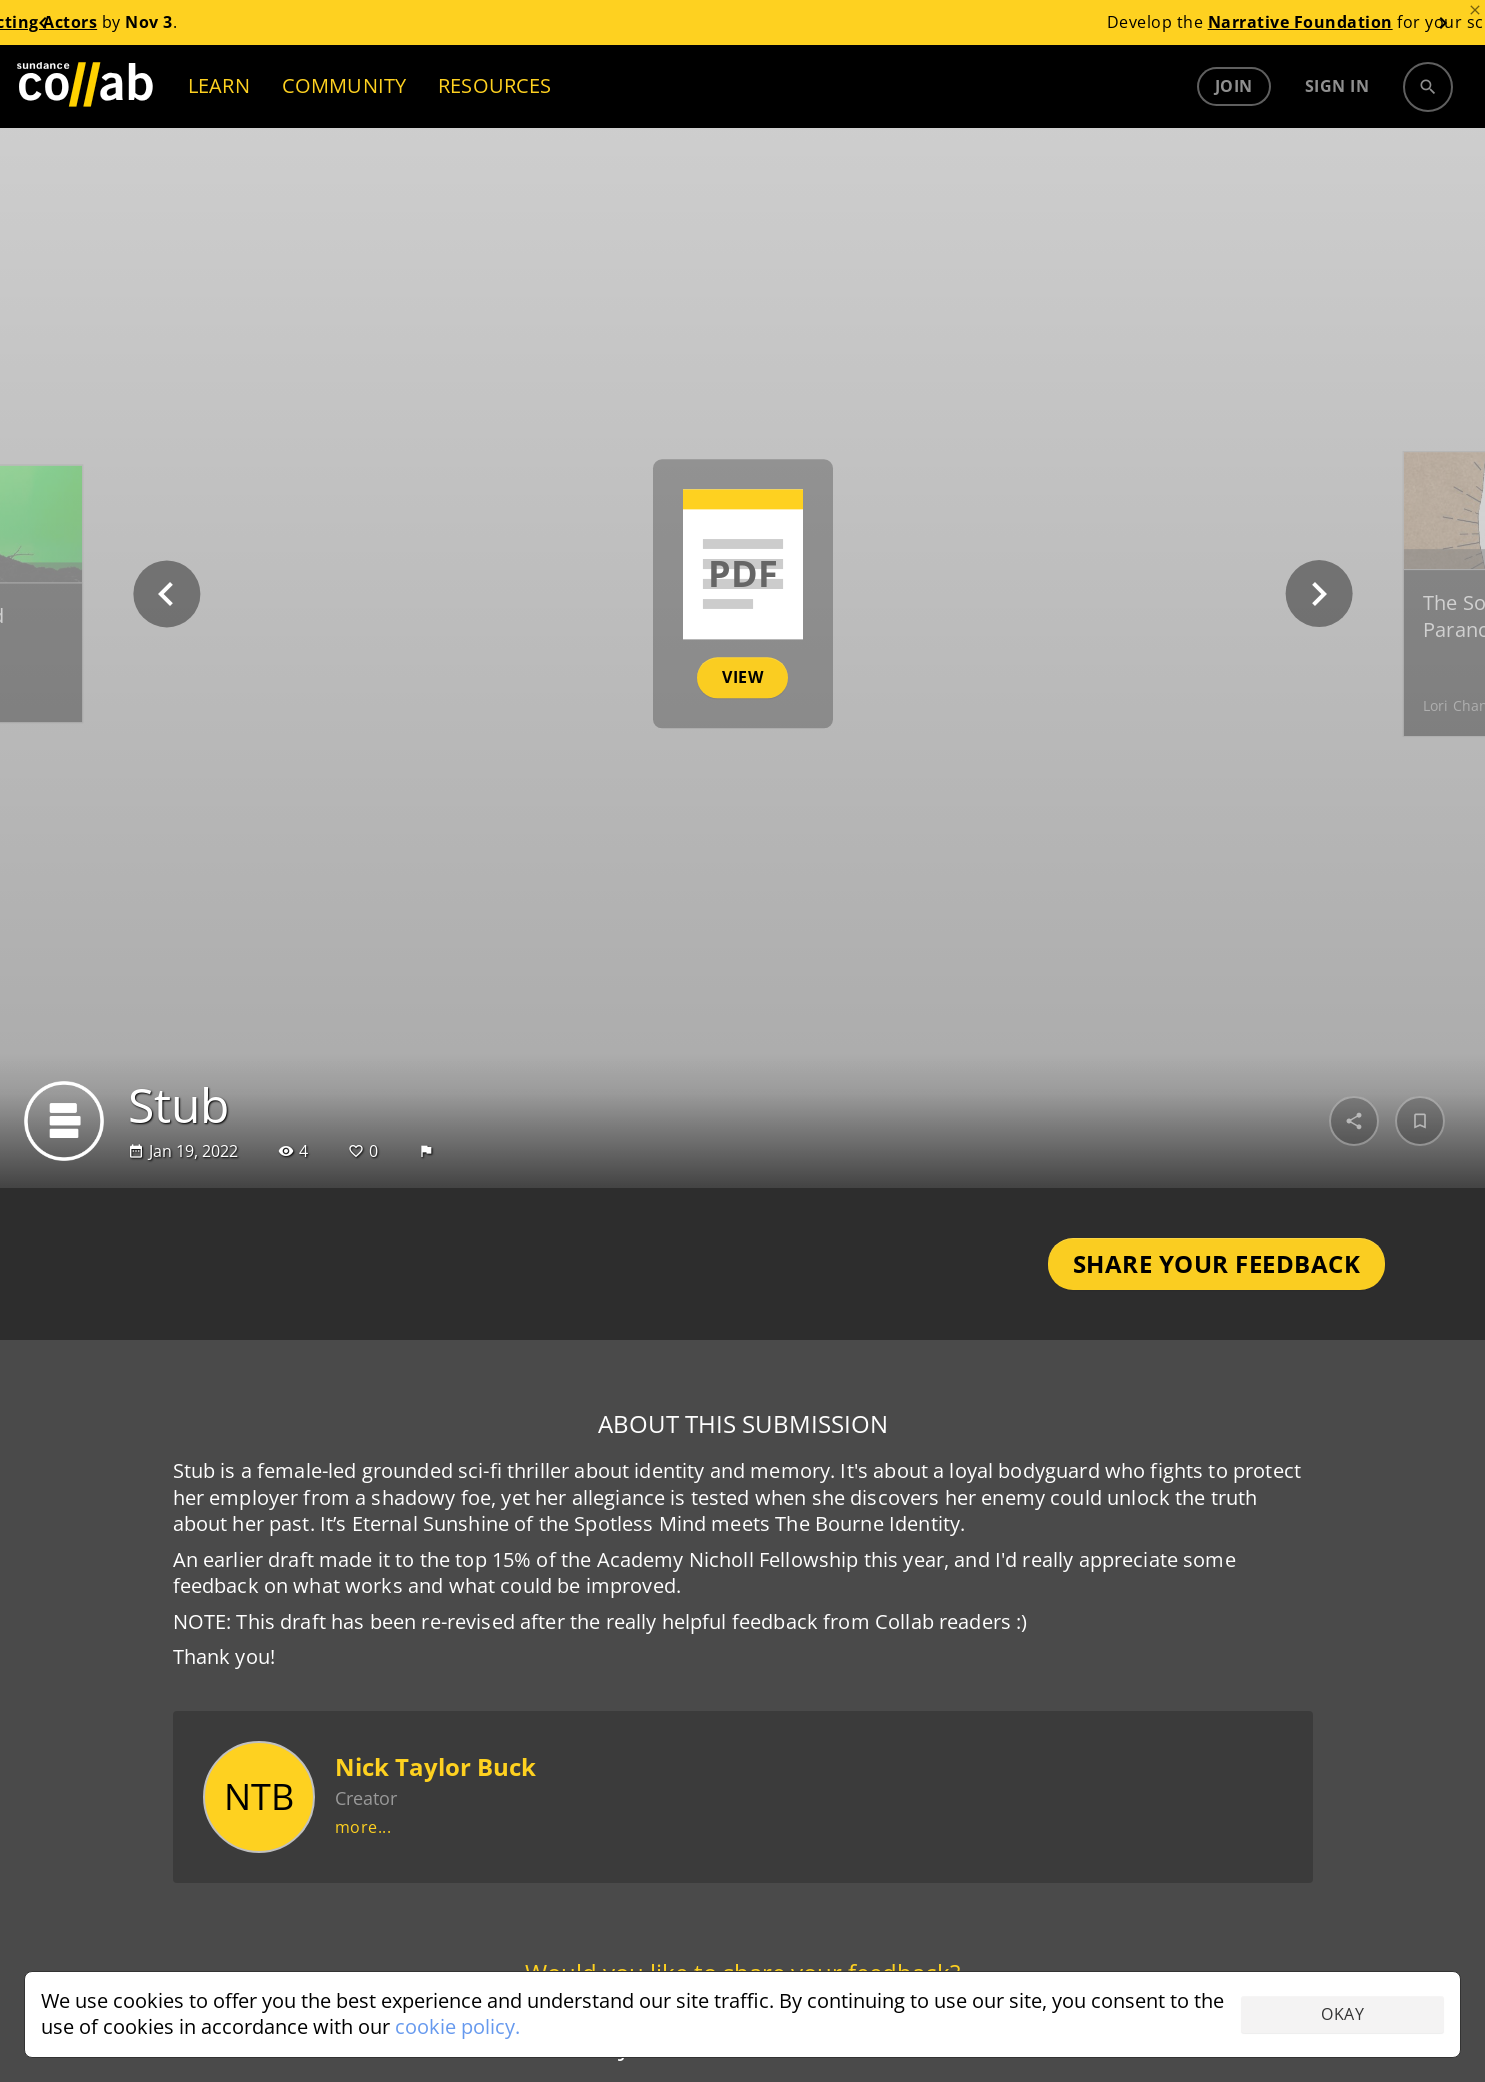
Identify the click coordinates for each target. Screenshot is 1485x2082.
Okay (1342, 2014)
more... (363, 1827)
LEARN (219, 85)
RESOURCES (494, 85)
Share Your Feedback (1217, 1263)
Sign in (1337, 86)
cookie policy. (457, 2026)
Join (1234, 86)
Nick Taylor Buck (435, 1766)
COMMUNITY (344, 85)
